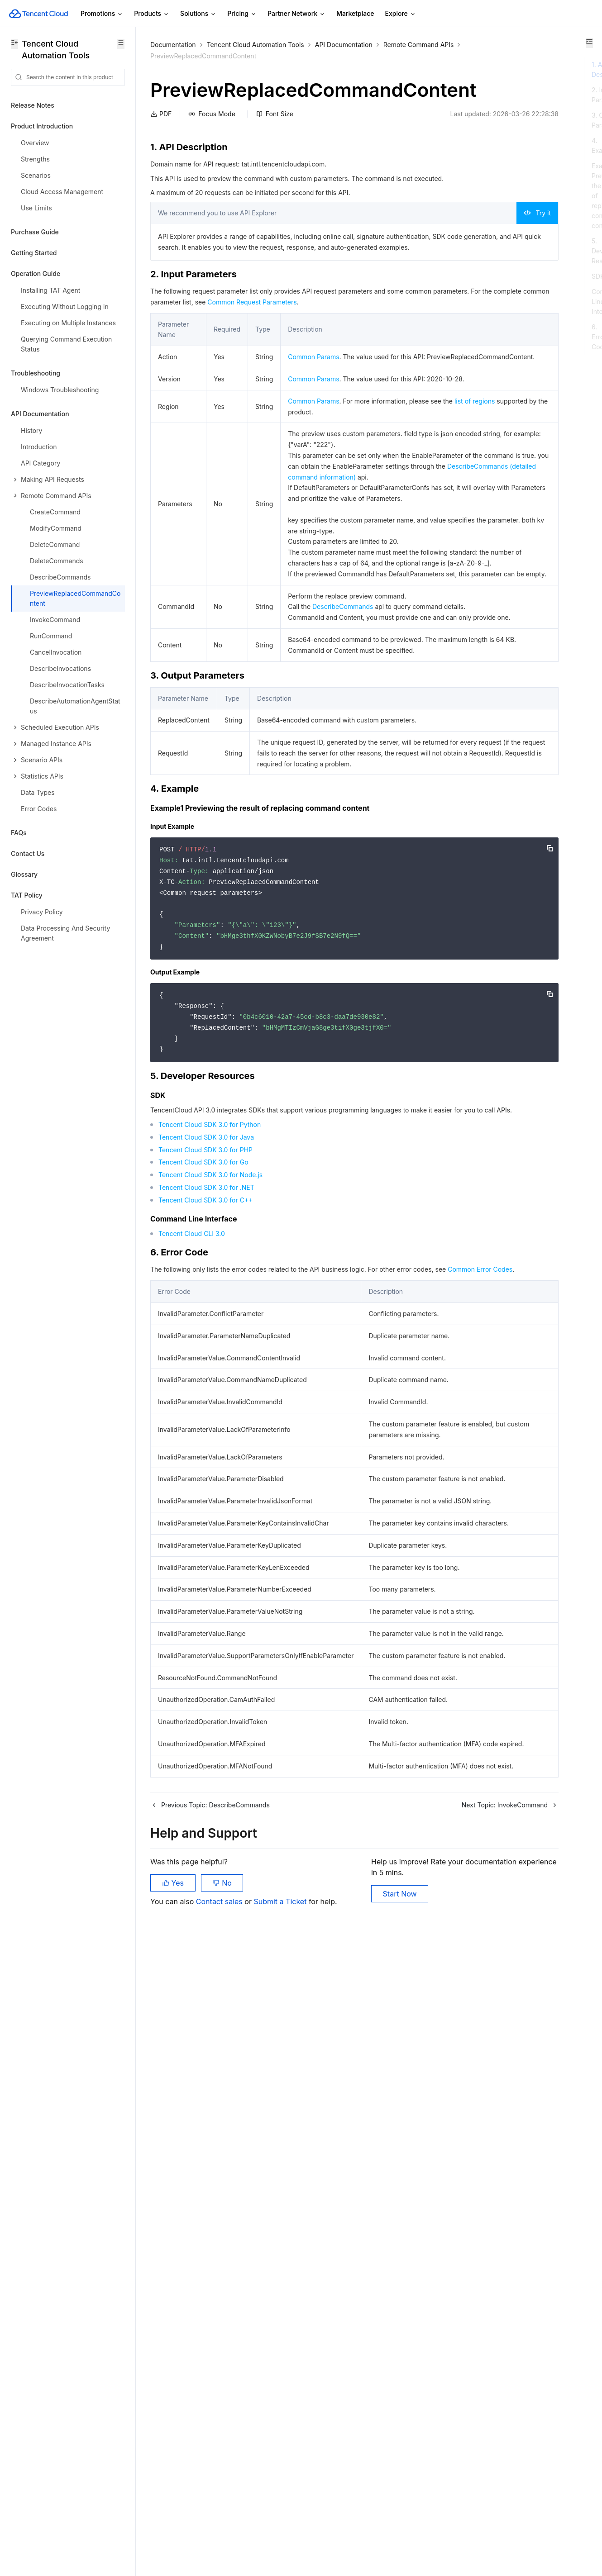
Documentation (173, 44)
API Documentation (344, 44)
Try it (412, 250)
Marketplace (355, 13)
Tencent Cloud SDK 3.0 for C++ (205, 1453)
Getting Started (34, 253)
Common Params (310, 405)
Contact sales (220, 2530)
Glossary (24, 874)
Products (151, 14)
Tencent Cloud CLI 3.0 (191, 1486)
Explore (400, 14)
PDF (161, 140)
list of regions (328, 481)
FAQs (19, 832)
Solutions (198, 14)
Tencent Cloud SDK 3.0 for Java (206, 1390)
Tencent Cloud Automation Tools (255, 44)
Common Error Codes (195, 1533)
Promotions (102, 14)
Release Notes (32, 105)
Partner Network (296, 14)
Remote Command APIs (185, 56)
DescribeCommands (339, 794)
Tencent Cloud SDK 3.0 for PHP (205, 1402)
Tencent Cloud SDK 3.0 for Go (203, 1415)
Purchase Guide (35, 232)
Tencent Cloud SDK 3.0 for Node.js (210, 1427)
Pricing (242, 14)
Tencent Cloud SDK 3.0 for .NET (206, 1440)
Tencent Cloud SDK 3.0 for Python (209, 1377)
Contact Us (27, 853)
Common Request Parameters (370, 350)
